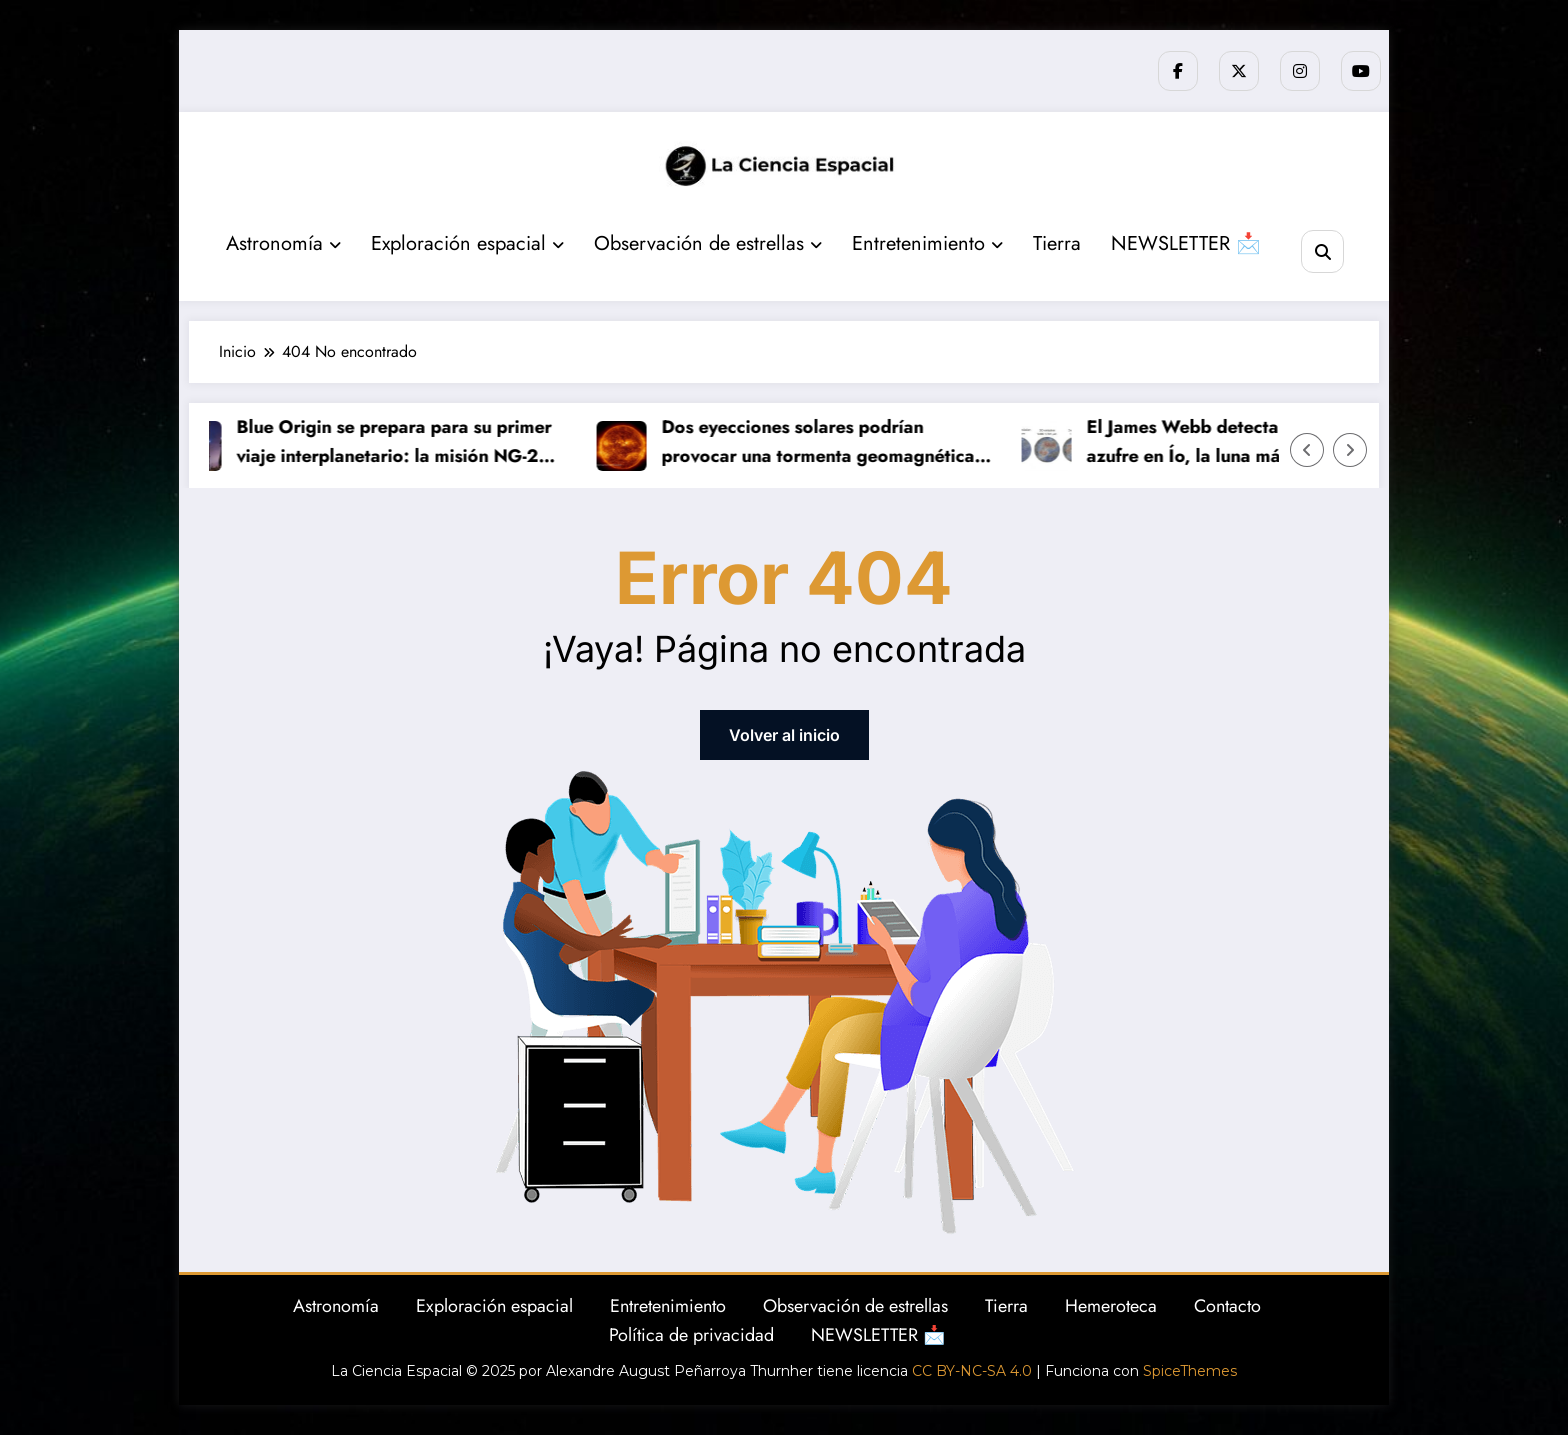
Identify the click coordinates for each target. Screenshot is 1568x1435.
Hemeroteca (1111, 1306)
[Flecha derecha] (1350, 450)
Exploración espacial (467, 243)
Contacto (1227, 1306)
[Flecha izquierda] (1307, 450)
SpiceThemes (1190, 1371)
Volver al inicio (784, 735)
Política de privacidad (691, 1335)
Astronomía (283, 243)
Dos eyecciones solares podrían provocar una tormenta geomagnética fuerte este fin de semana (822, 442)
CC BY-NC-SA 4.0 (972, 1371)
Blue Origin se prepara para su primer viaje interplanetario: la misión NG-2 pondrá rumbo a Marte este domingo (398, 442)
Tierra (1057, 243)
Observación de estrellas (708, 243)
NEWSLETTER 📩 (1186, 243)
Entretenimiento (927, 243)
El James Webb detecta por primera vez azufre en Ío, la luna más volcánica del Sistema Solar (1255, 442)
